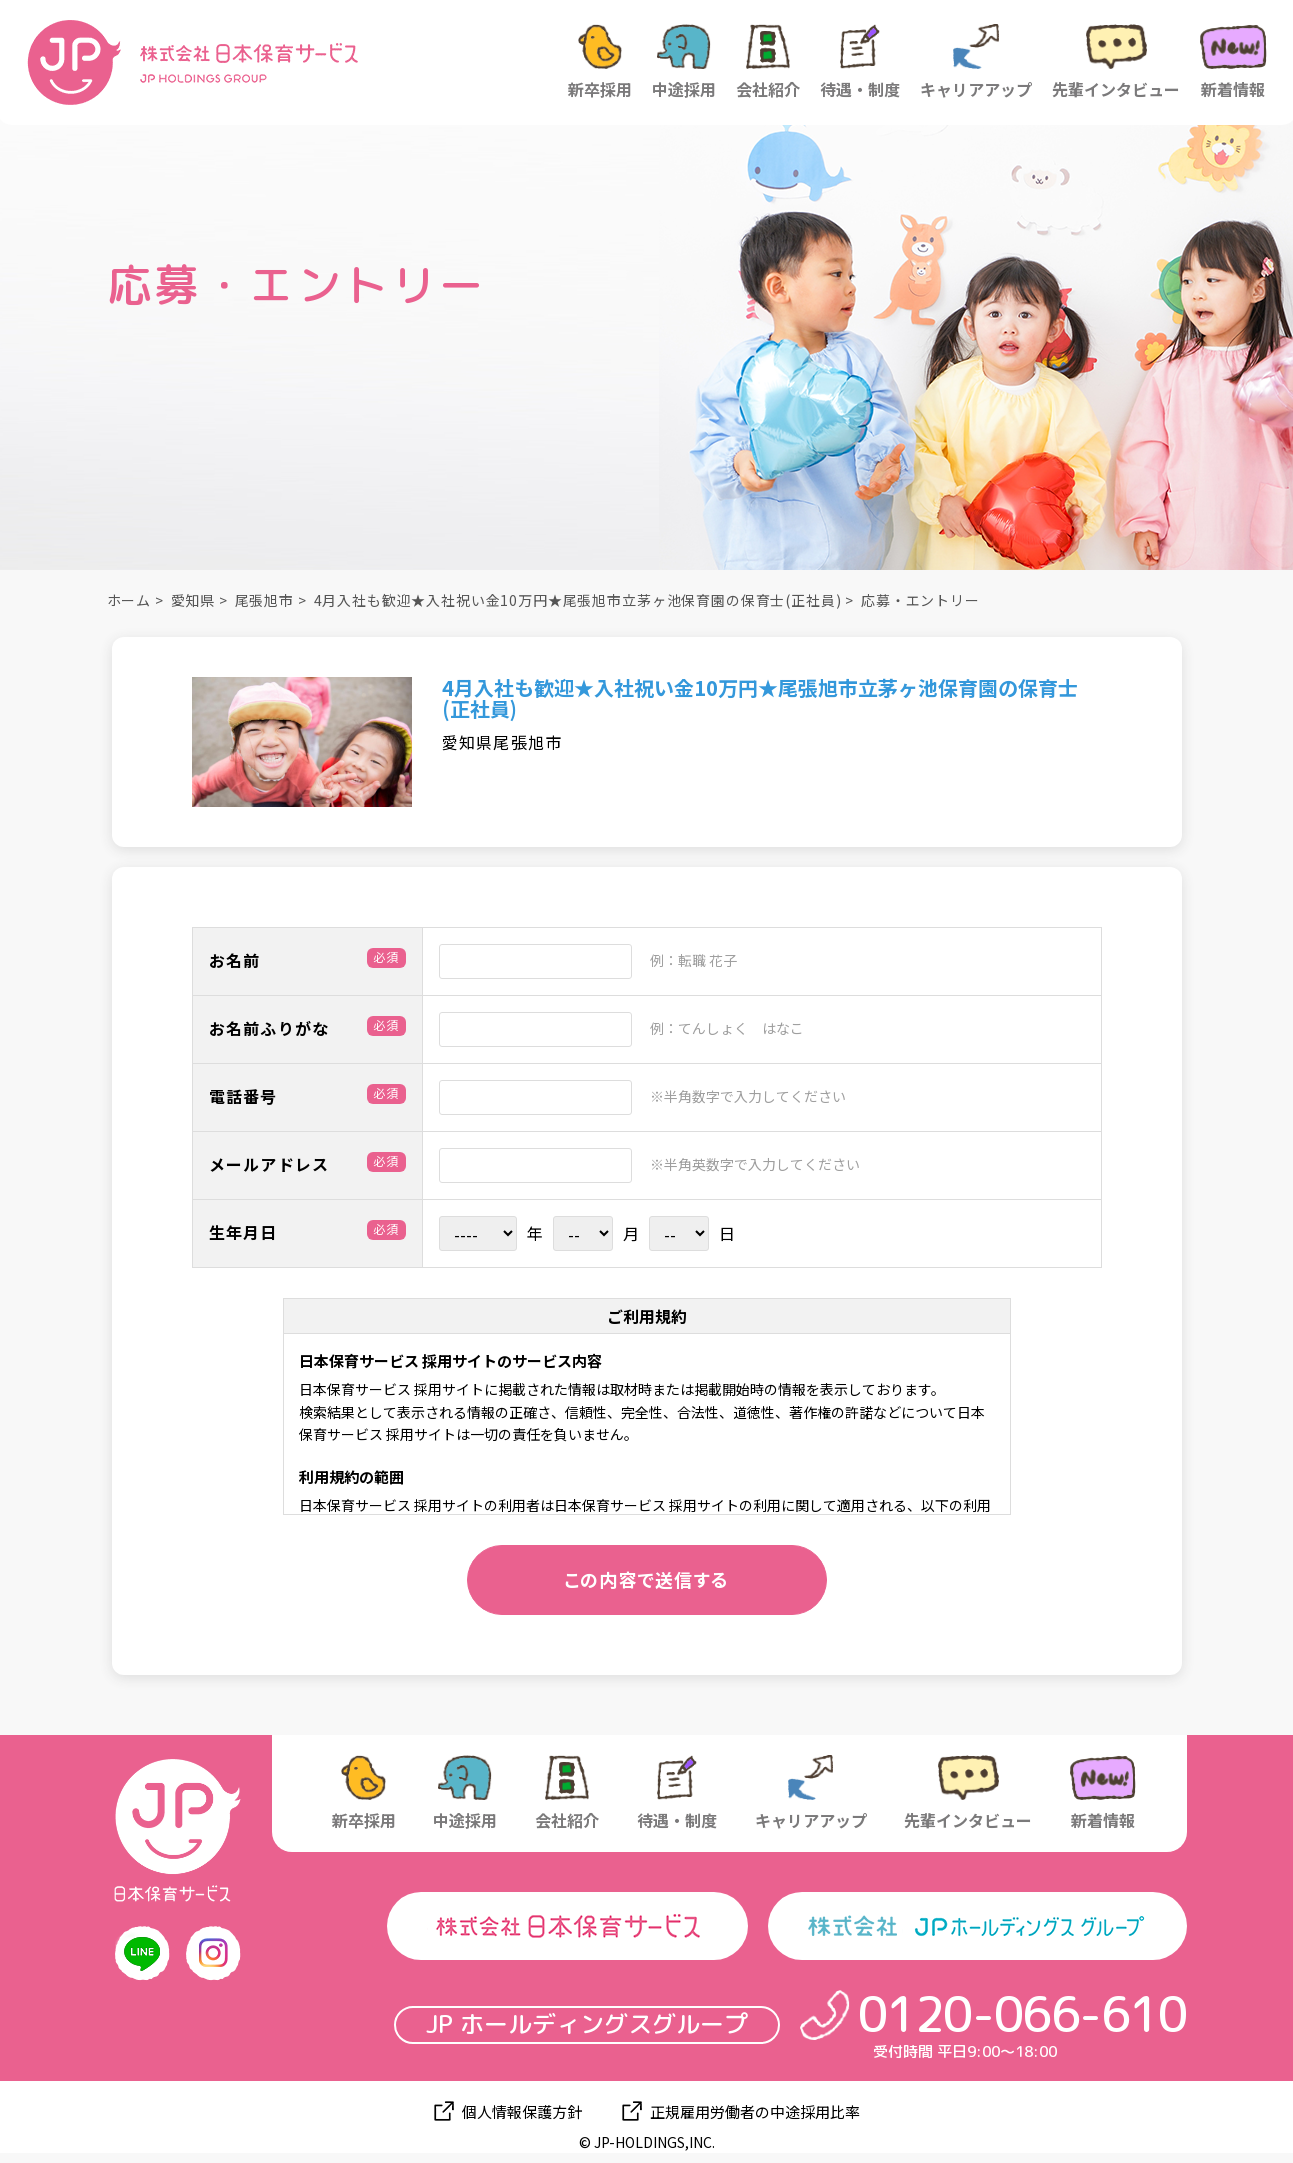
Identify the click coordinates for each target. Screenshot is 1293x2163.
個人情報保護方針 (522, 2111)
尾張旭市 (264, 600)
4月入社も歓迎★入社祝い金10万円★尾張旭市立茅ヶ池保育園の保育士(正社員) (578, 600)
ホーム (129, 600)
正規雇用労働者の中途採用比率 (755, 2111)
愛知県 (193, 600)
